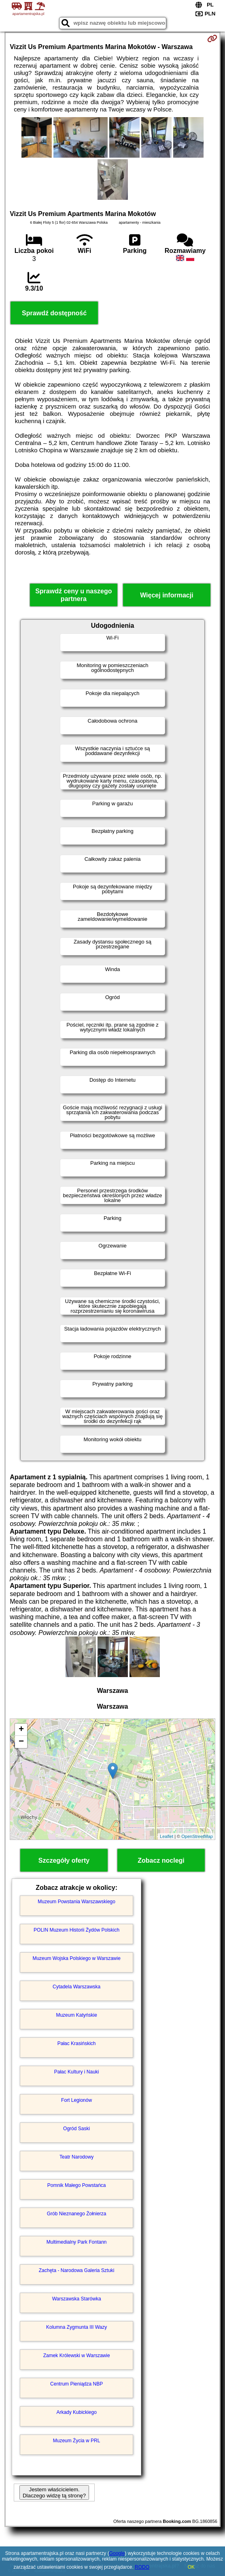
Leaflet (166, 1836)
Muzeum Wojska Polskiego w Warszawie (76, 1958)
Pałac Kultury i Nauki (76, 2072)
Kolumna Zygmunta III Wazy (76, 2327)
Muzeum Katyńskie (76, 2015)
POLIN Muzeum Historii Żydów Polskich (76, 1930)
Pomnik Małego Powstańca (76, 2185)
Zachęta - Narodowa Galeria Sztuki (77, 2270)
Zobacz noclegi (161, 1860)
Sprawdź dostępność (54, 313)
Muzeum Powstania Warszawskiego (76, 1901)
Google (117, 2553)
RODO (142, 2567)
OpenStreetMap (197, 1836)
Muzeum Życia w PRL (76, 2440)
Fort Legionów (76, 2100)
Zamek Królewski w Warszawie (76, 2355)
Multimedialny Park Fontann (77, 2242)
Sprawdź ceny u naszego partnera (73, 595)
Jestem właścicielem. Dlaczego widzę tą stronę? (54, 2492)
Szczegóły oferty (63, 1860)
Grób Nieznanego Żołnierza (76, 2214)
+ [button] (21, 1730)
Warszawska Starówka (76, 2299)
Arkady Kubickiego (76, 2412)
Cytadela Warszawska (76, 1987)
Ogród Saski (76, 2128)
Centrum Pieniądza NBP (76, 2384)
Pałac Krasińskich (76, 2043)
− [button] (21, 1742)
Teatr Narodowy (76, 2157)
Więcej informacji (166, 595)
